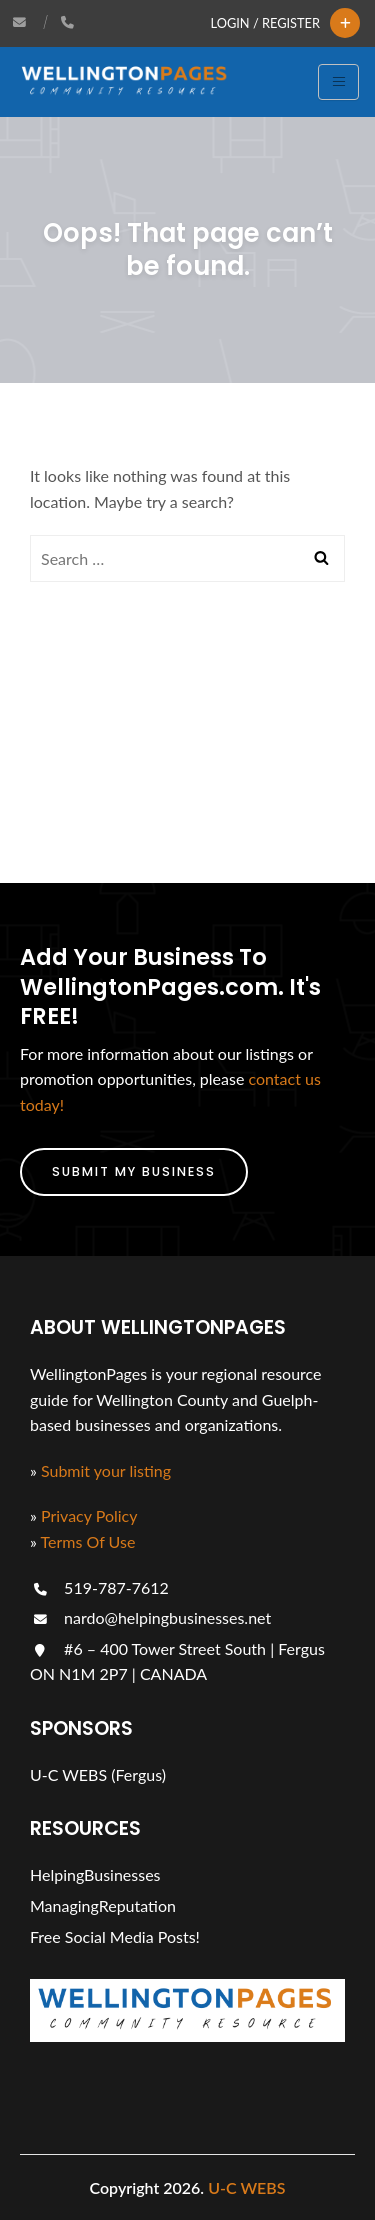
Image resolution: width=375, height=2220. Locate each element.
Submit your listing (106, 1470)
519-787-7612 (99, 1587)
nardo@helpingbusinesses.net (150, 1617)
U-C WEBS (246, 2187)
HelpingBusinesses (95, 1874)
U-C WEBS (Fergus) (98, 1774)
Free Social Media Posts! (115, 1936)
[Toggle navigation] (338, 82)
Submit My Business (134, 1171)
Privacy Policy (89, 1515)
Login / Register (265, 23)
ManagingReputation (103, 1905)
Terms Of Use (88, 1541)
